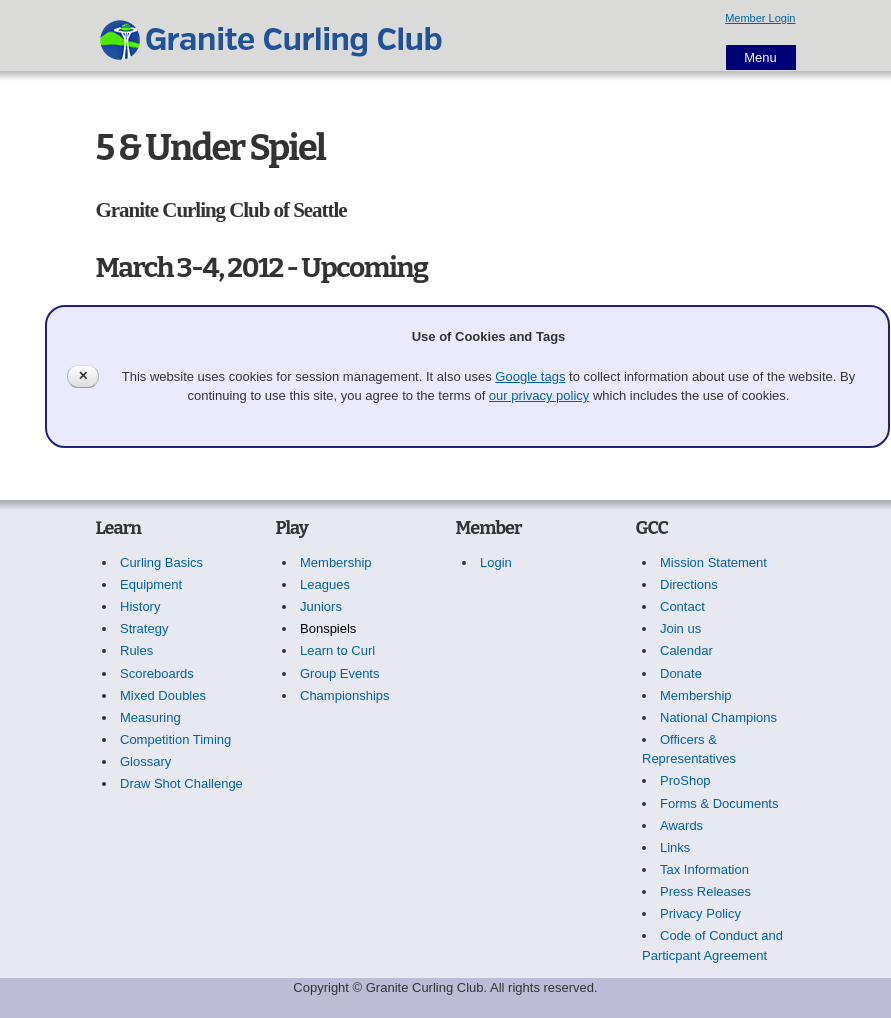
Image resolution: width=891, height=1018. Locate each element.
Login (496, 562)
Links (675, 847)
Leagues (325, 584)
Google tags (530, 376)
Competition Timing (175, 739)
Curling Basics (161, 562)
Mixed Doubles (163, 695)
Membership (336, 562)
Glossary (145, 761)
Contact (682, 606)
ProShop (685, 780)
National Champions (718, 717)
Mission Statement (713, 562)
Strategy (144, 628)
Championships (345, 695)
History (140, 606)
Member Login (760, 18)
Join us (680, 628)
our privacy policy (539, 395)
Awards (681, 825)
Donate (681, 673)
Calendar (686, 650)
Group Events (340, 673)
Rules (136, 650)
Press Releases (705, 891)
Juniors (321, 606)
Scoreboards (157, 673)
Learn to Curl (337, 650)
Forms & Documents (719, 803)
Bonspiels (328, 628)
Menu (760, 57)
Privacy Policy (700, 913)
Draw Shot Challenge (181, 783)
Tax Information (704, 869)
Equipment (151, 584)
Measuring (150, 717)
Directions (689, 584)
